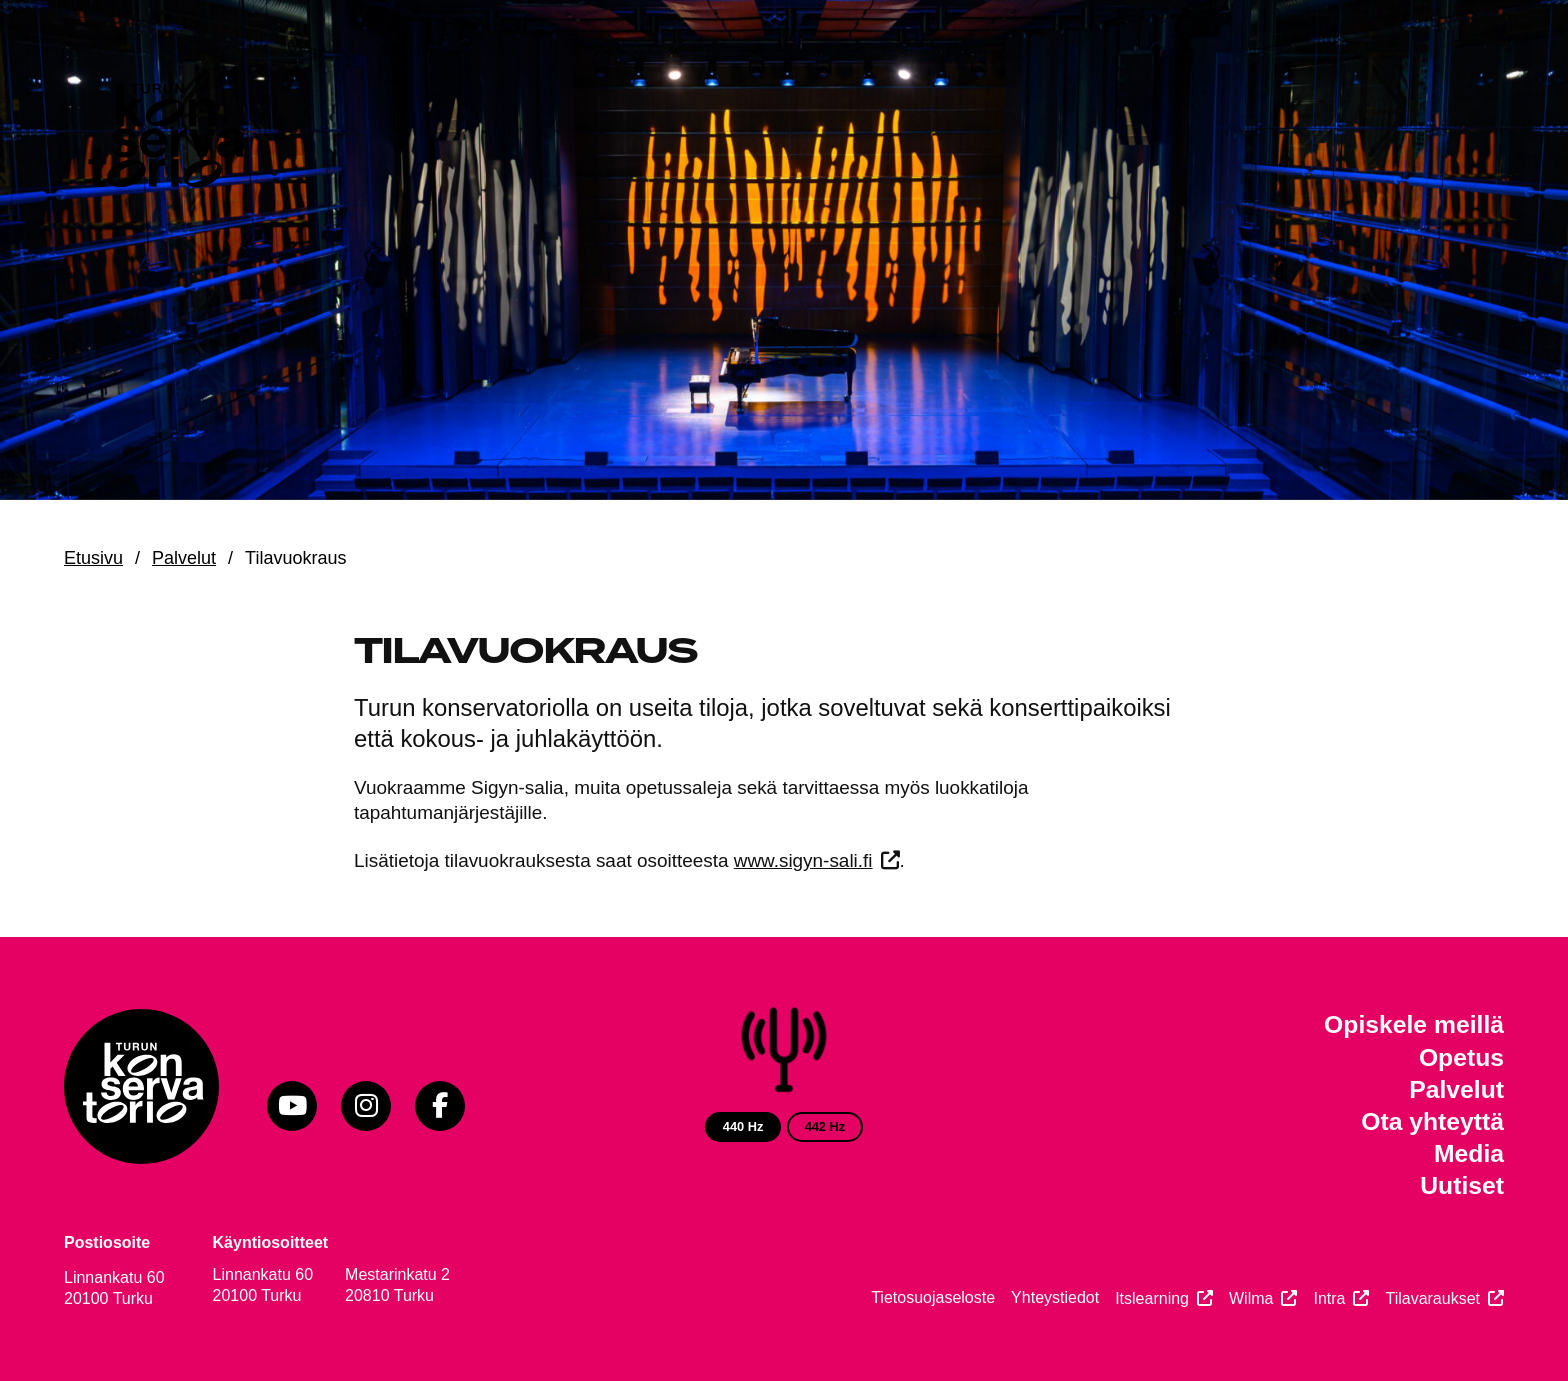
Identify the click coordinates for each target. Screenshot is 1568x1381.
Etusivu (93, 558)
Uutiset (1462, 1185)
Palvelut (184, 558)
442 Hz (825, 1126)
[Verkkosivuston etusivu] (164, 140)
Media (1469, 1153)
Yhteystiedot (1055, 1297)
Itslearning (1152, 1298)
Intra (1329, 1298)
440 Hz (743, 1126)
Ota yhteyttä (1432, 1121)
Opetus (1461, 1057)
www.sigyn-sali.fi (803, 860)
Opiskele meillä (1414, 1024)
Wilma (1251, 1298)
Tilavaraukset (1432, 1298)
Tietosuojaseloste (933, 1297)
